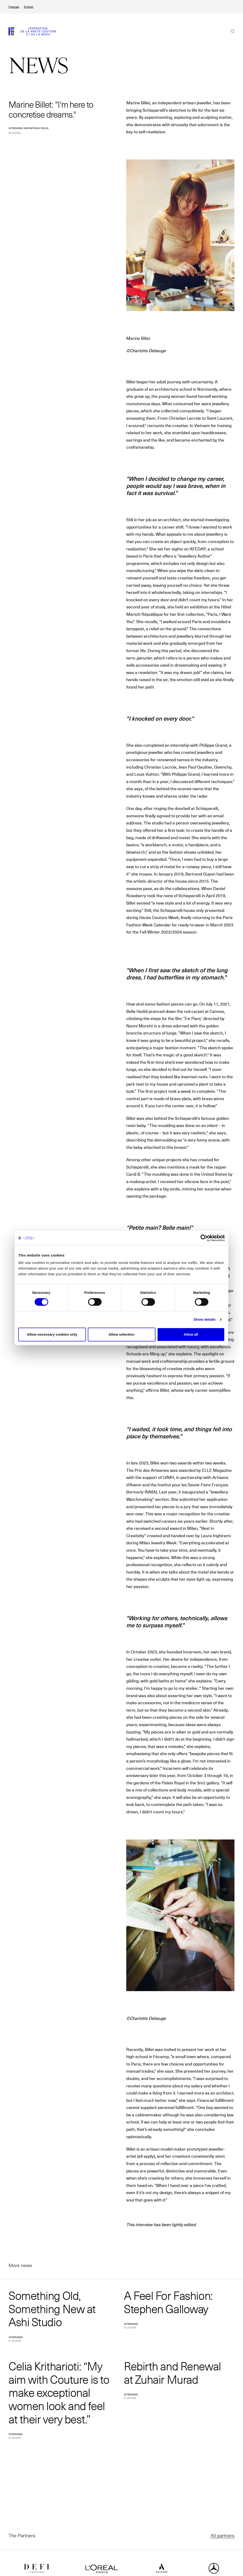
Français (14, 7)
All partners (222, 2535)
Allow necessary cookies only (52, 1334)
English (28, 7)
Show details (205, 1319)
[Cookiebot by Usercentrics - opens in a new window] (204, 1238)
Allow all (191, 1334)
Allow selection (121, 1334)
